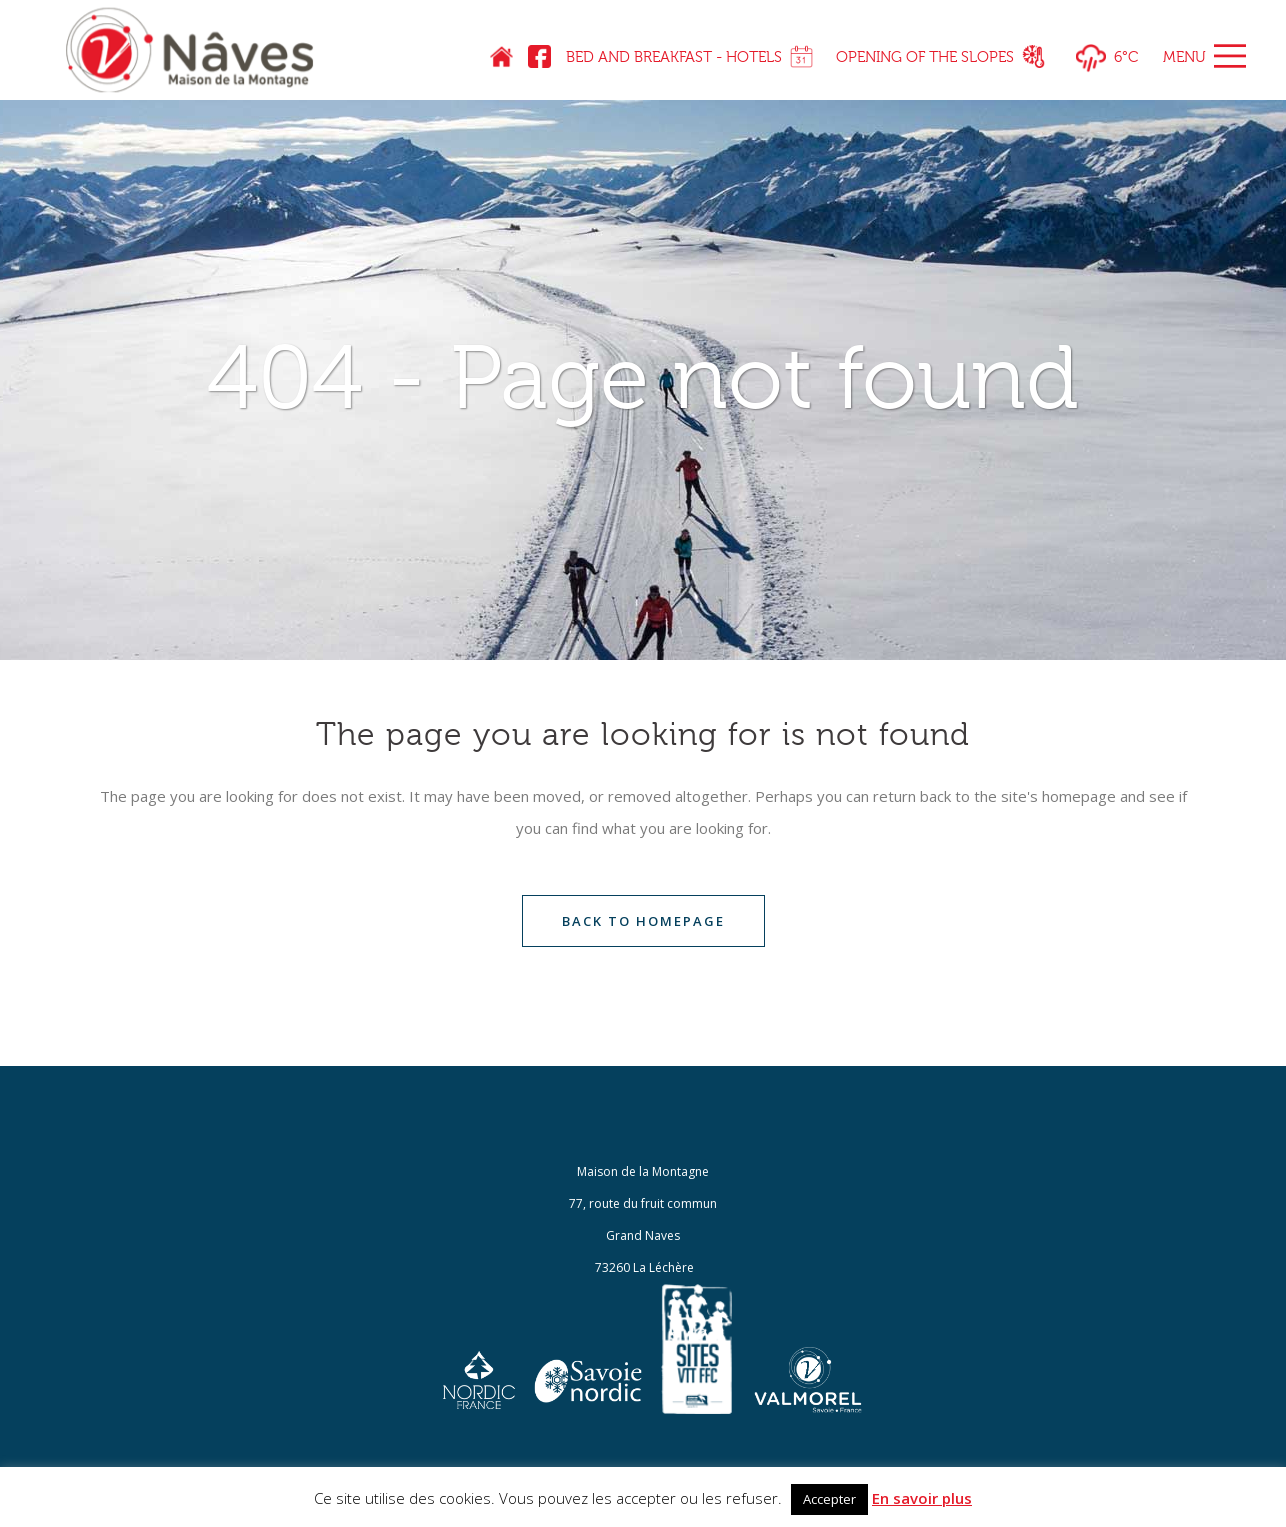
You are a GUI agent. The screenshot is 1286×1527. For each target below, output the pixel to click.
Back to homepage (643, 921)
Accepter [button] (829, 1499)
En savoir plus (922, 1498)
